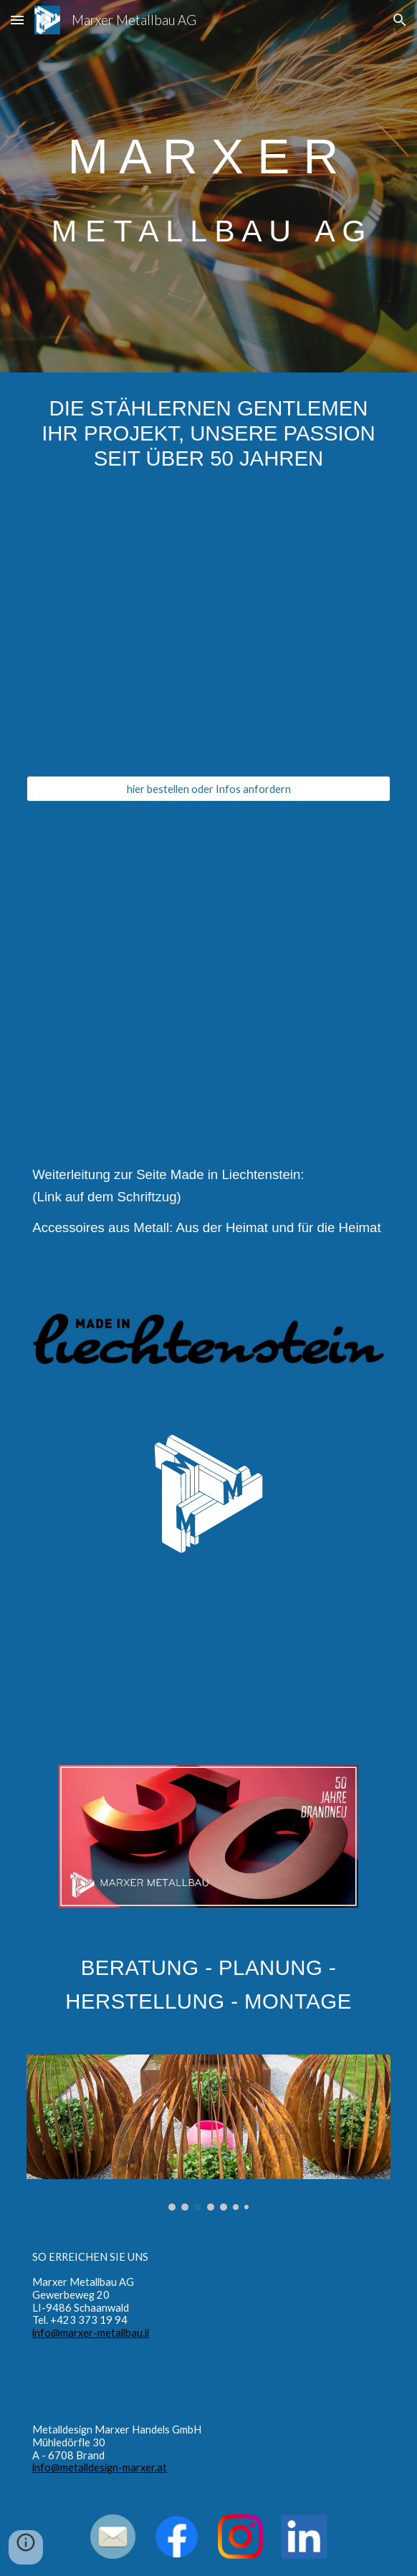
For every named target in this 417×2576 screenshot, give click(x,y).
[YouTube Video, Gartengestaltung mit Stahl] (208, 1659)
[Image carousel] (208, 2132)
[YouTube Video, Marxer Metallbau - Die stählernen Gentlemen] (208, 959)
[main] (208, 186)
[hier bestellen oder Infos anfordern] (208, 788)
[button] (17, 19)
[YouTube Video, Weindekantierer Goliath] (208, 634)
